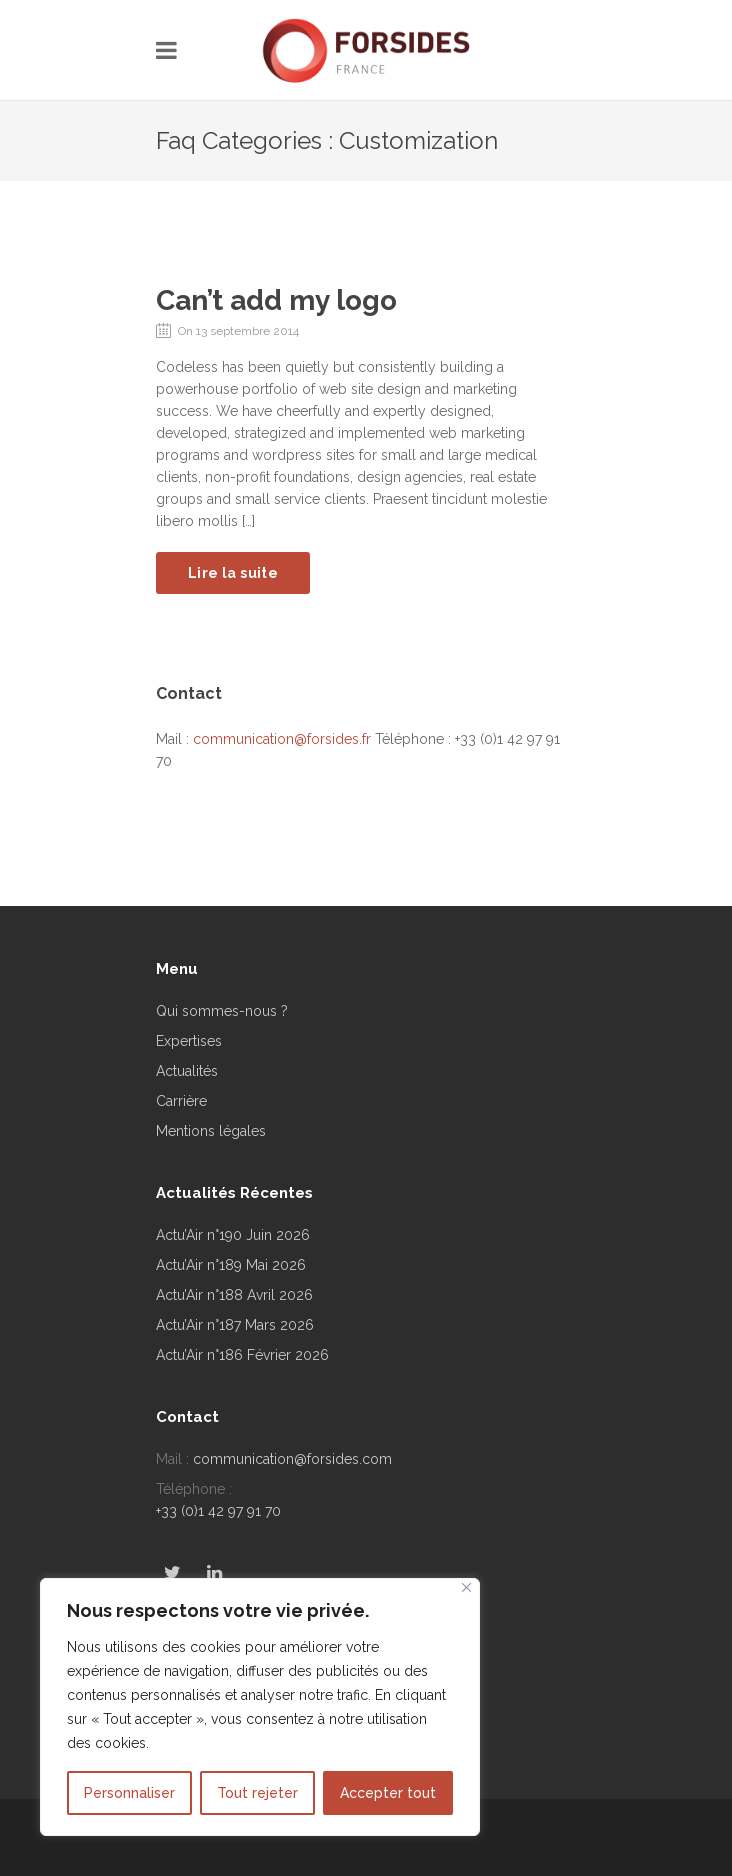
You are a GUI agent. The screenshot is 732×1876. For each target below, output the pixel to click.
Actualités (187, 1071)
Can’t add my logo (276, 300)
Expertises (189, 1041)
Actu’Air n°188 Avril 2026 (234, 1295)
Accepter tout (388, 1793)
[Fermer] (466, 1587)
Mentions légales (211, 1131)
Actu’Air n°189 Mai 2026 (231, 1265)
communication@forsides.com (292, 1459)
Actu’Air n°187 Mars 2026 (235, 1325)
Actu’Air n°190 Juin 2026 (233, 1235)
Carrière (181, 1101)
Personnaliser (129, 1793)
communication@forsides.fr (282, 739)
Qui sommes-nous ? (222, 1011)
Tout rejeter (257, 1793)
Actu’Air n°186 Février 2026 (242, 1355)
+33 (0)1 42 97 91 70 (218, 1511)
